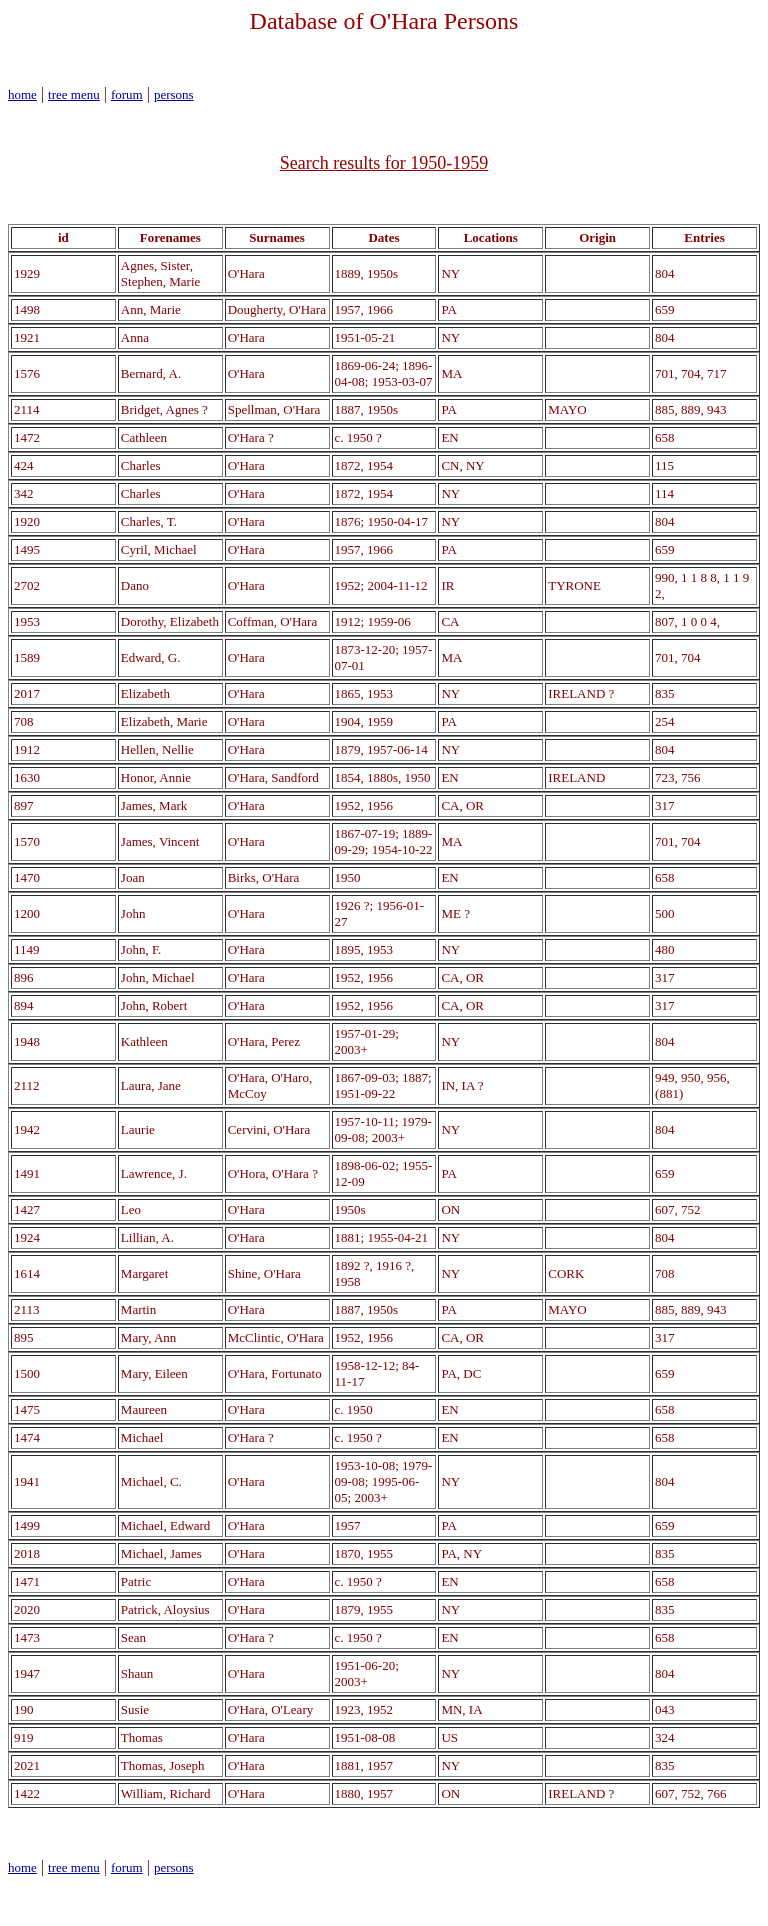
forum (127, 94)
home (22, 94)
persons (174, 94)
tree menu (74, 94)
